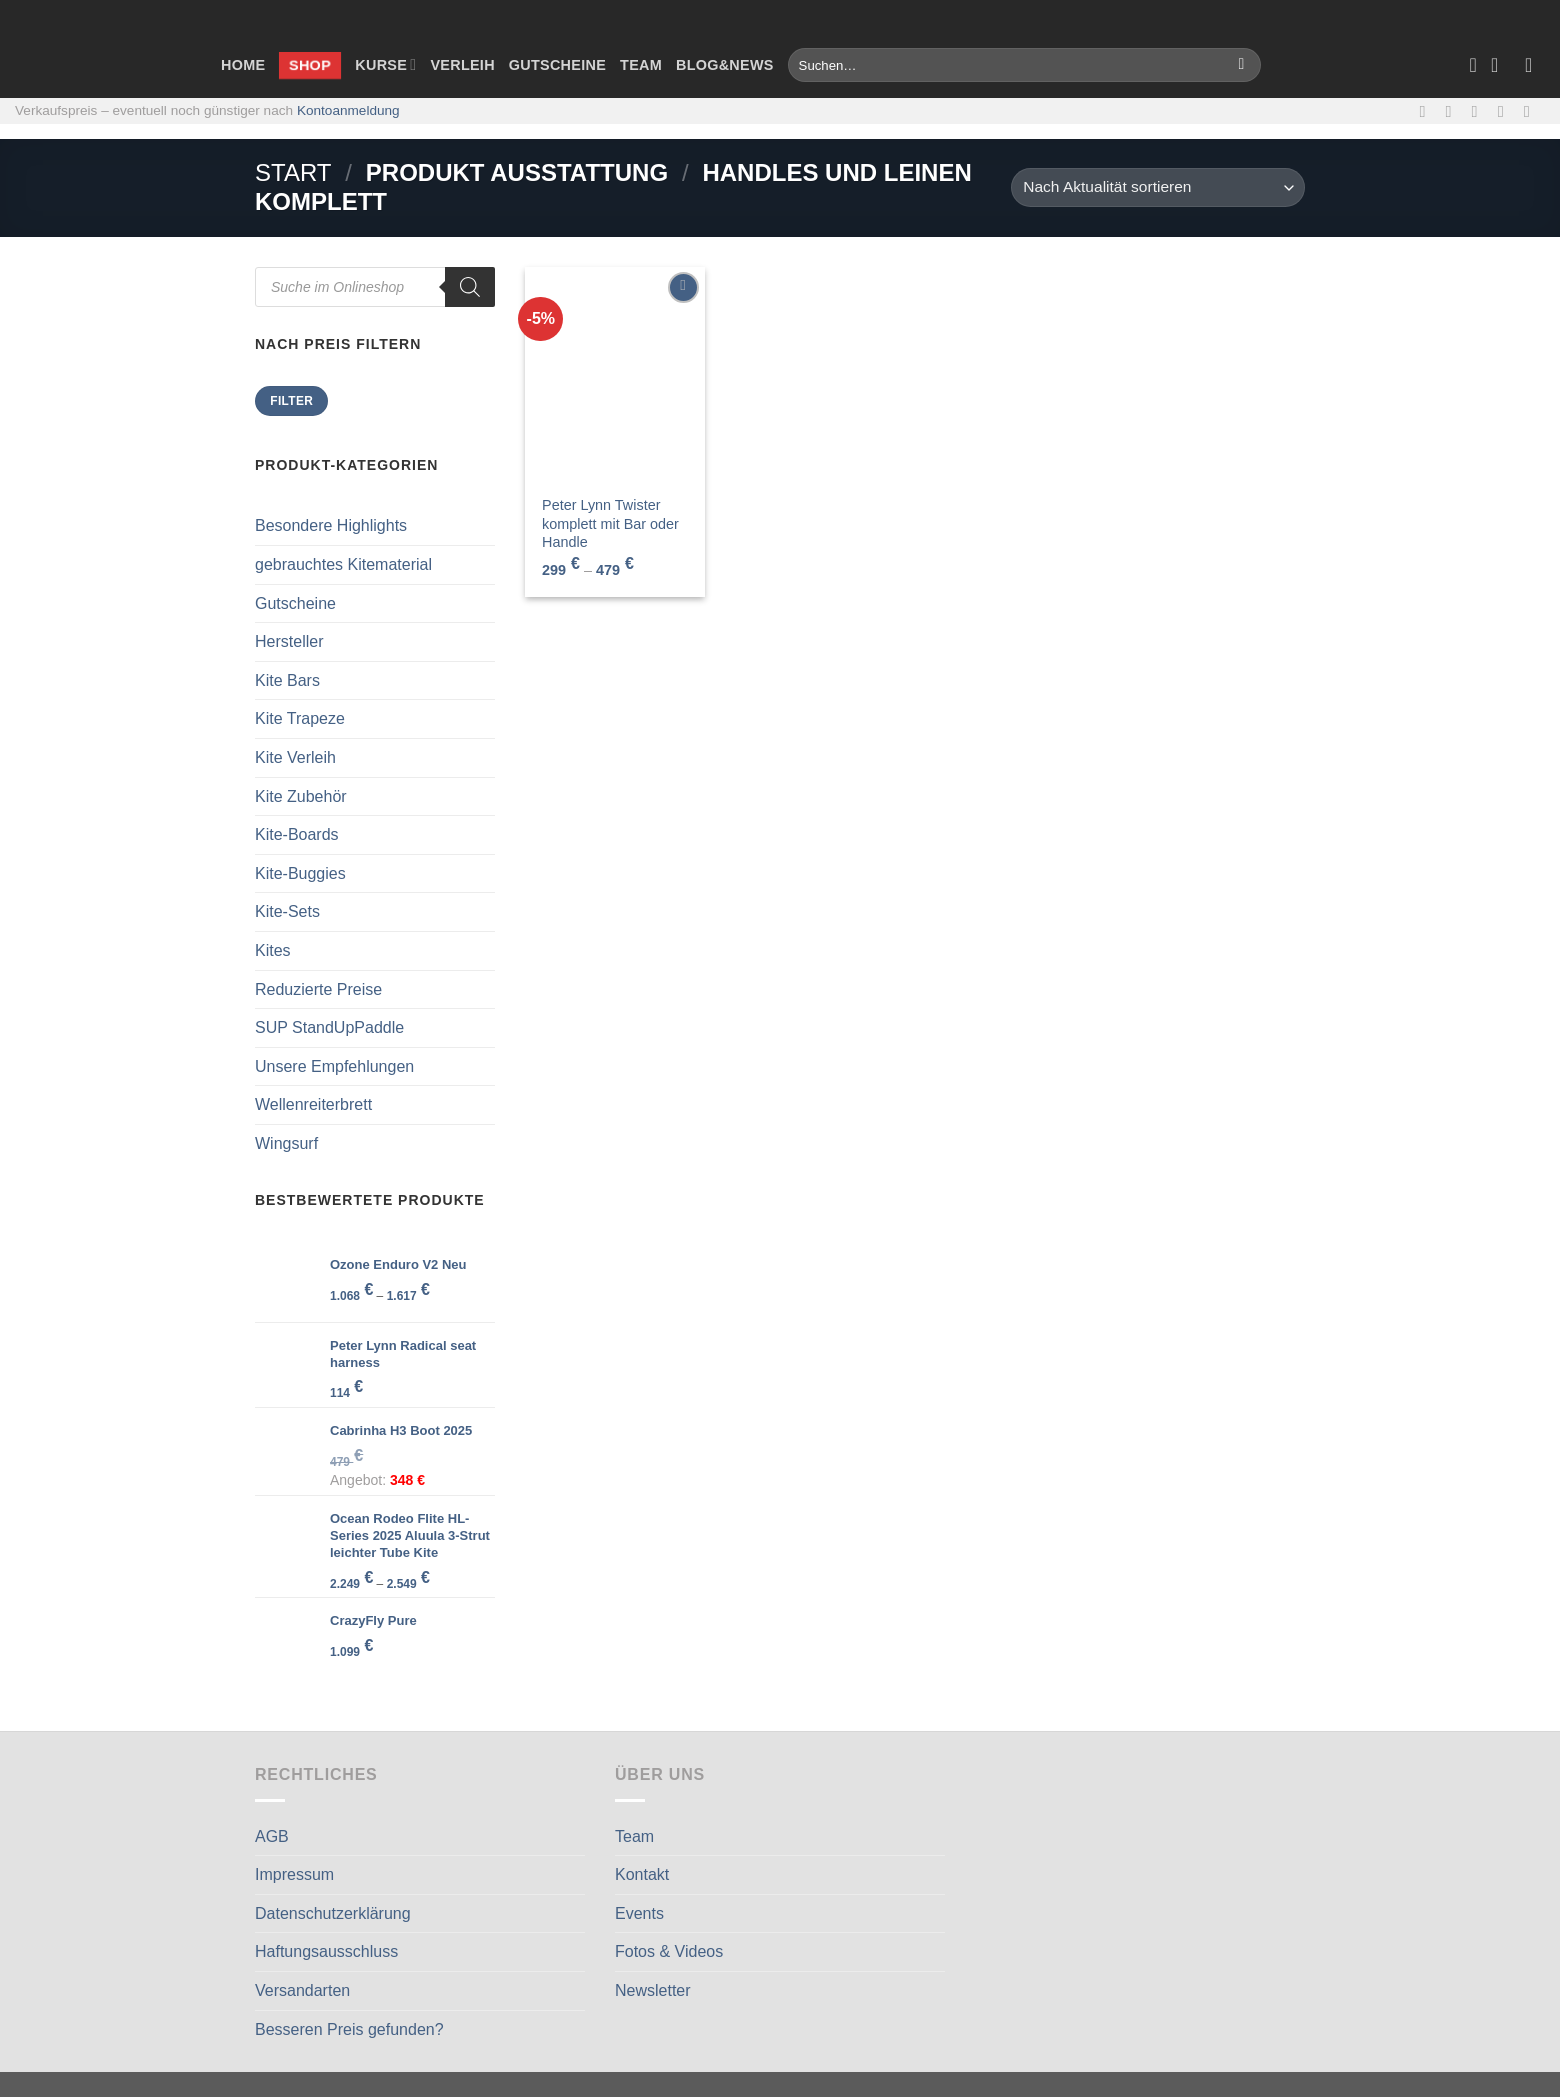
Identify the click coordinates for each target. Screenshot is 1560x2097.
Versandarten (302, 1990)
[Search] (470, 287)
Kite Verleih (295, 757)
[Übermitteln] (1241, 65)
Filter (291, 401)
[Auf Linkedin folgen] (1532, 111)
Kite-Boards (297, 834)
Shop (310, 64)
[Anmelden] (1535, 65)
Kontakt (642, 1874)
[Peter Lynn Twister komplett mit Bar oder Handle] (615, 375)
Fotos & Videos (669, 1951)
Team (641, 65)
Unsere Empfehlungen (334, 1066)
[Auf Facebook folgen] (1427, 111)
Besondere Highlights (331, 525)
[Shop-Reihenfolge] (1158, 187)
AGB (272, 1836)
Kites (273, 950)
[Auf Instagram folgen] (1454, 111)
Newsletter (653, 1990)
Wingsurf (286, 1143)
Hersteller (289, 641)
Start (293, 172)
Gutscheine (557, 65)
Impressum (294, 1874)
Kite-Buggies (300, 873)
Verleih (462, 65)
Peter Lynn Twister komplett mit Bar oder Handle (610, 523)
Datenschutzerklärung (333, 1913)
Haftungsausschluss (326, 1951)
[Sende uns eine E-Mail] (1480, 111)
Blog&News (725, 65)
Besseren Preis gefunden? (349, 2029)
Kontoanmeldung (348, 110)
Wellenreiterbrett (313, 1104)
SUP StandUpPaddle (329, 1027)
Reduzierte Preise (318, 989)
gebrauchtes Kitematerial (343, 564)
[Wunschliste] (1473, 65)
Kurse (385, 64)
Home (243, 65)
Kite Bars (287, 680)
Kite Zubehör (301, 796)
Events (639, 1913)
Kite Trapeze (300, 718)
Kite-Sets (287, 911)
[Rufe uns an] (1506, 111)
